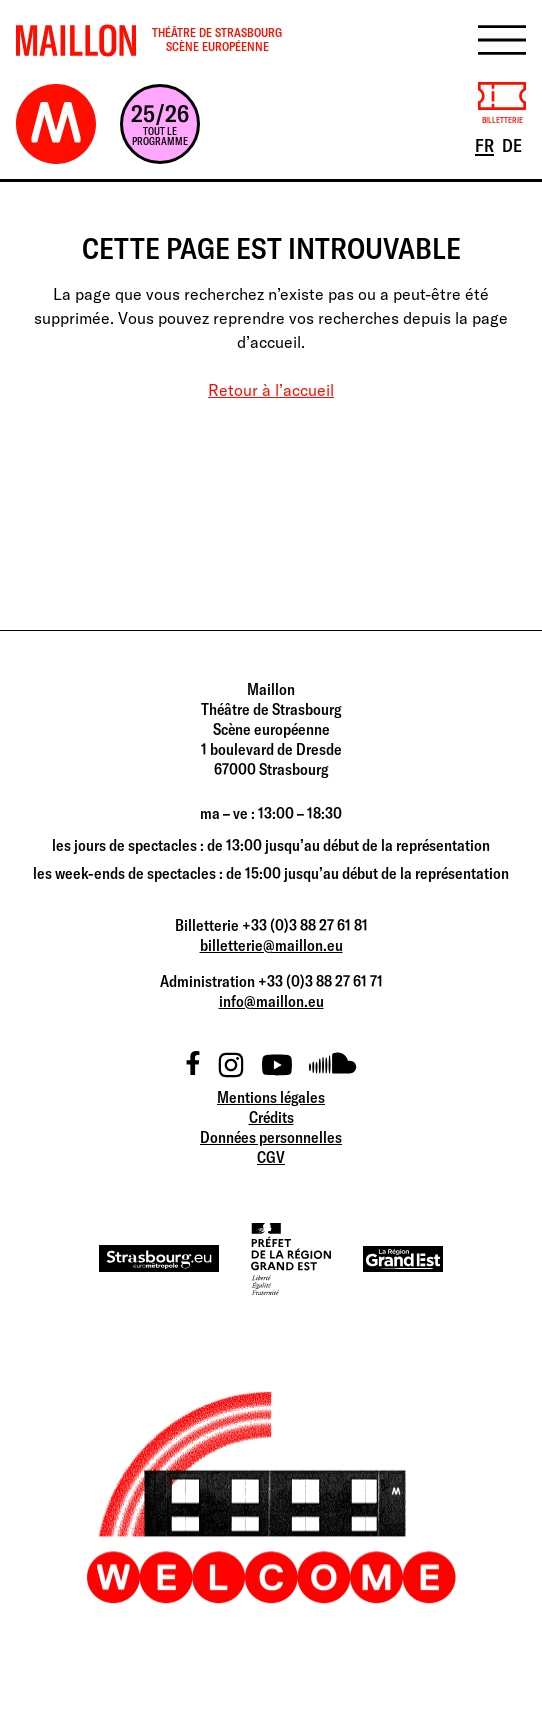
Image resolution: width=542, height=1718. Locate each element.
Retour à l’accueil (271, 390)
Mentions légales (271, 1097)
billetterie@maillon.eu (271, 945)
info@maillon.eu (271, 1001)
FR (486, 144)
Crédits (271, 1117)
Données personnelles (271, 1137)
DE (513, 144)
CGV (271, 1157)
